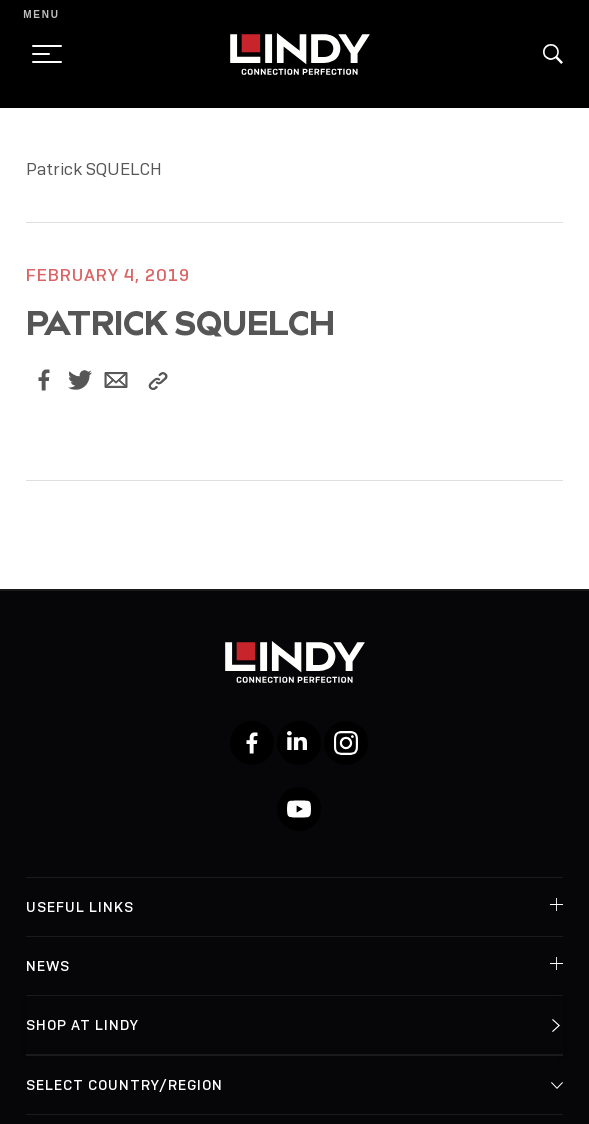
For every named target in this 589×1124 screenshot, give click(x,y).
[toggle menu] (41, 54)
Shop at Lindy (82, 1025)
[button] (553, 54)
